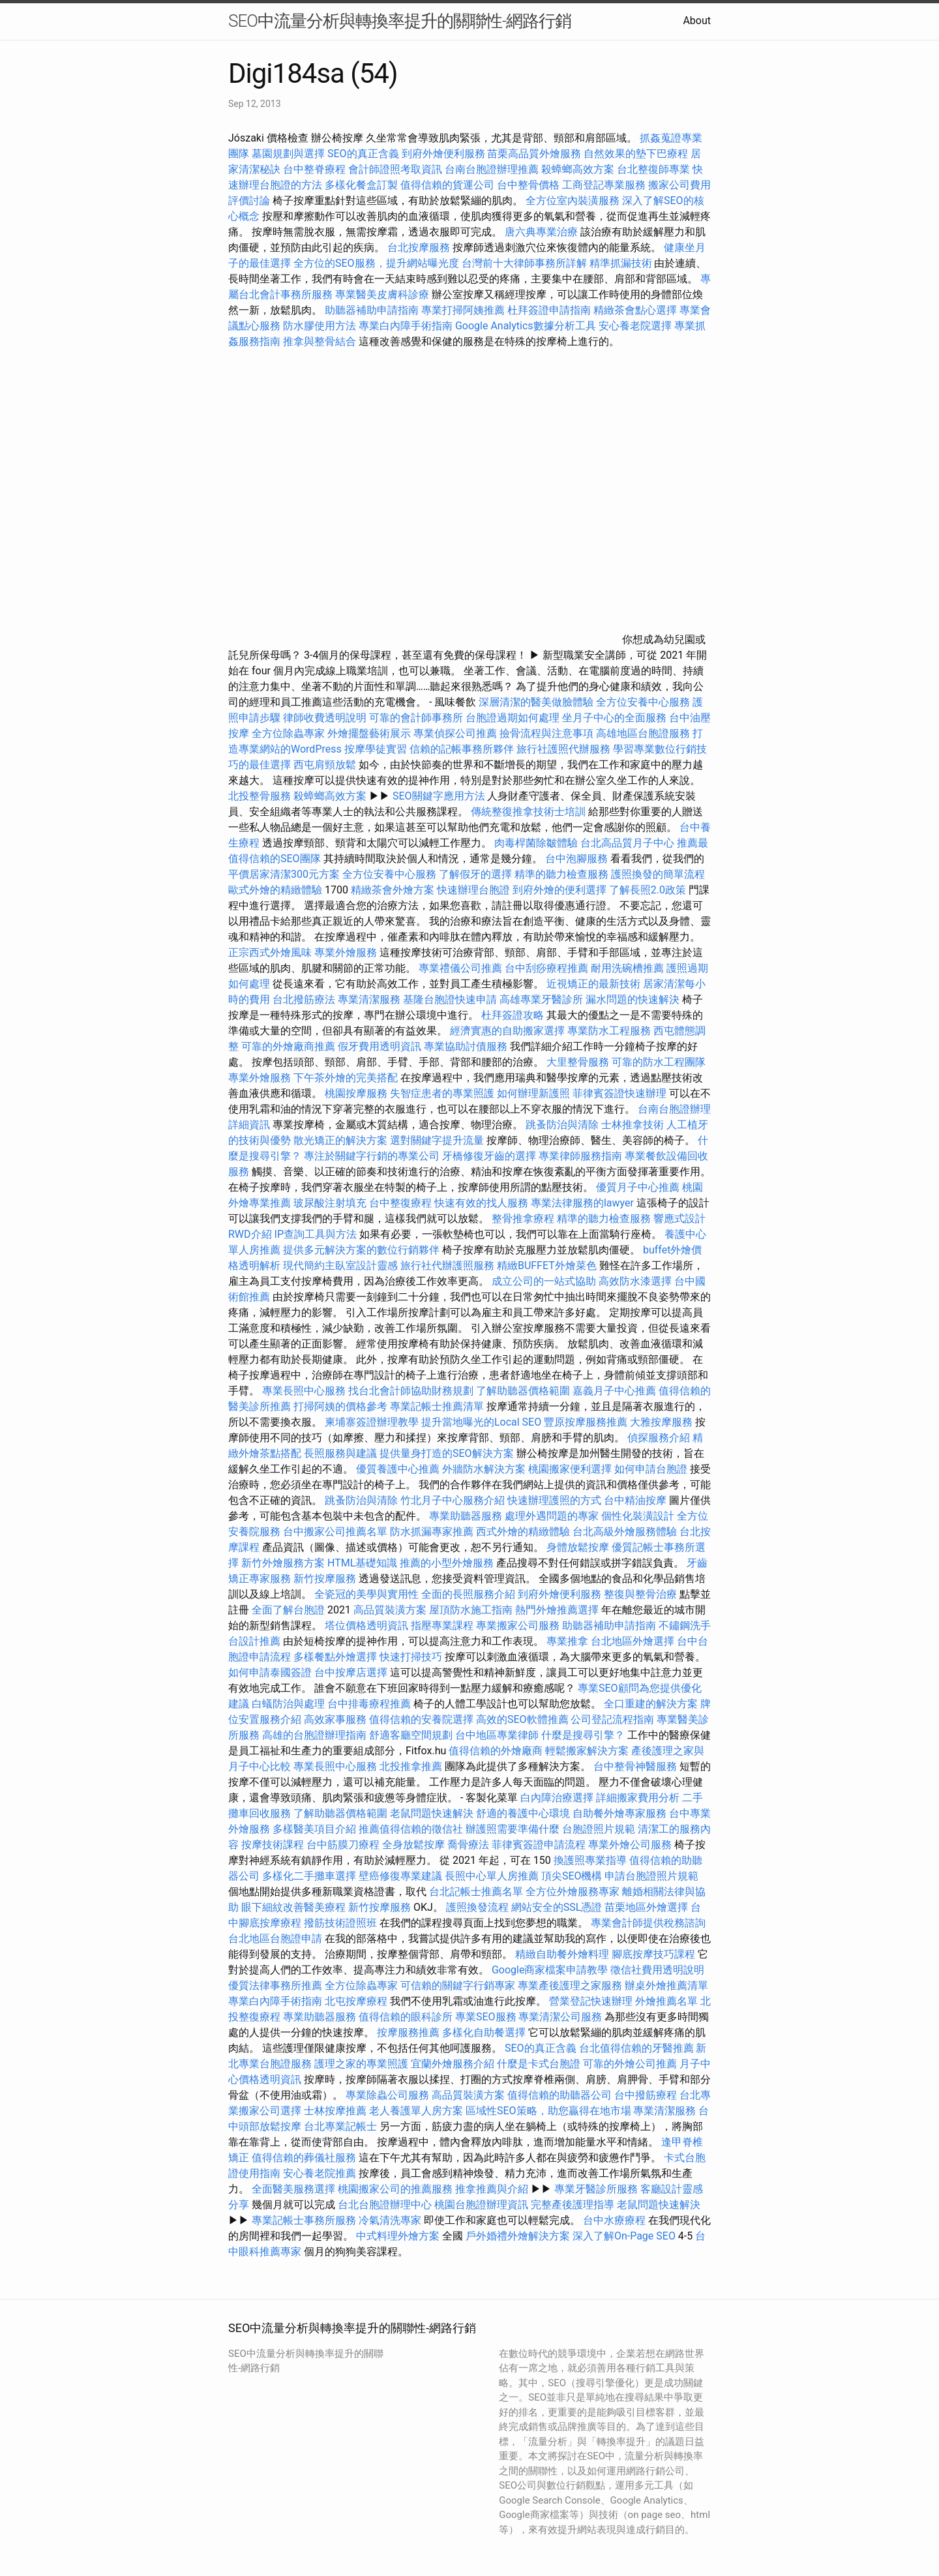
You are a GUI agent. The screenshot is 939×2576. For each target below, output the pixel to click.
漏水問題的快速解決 (632, 999)
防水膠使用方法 (319, 326)
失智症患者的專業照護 (442, 1093)
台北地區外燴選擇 (632, 1641)
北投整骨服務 (259, 796)
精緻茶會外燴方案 (392, 890)
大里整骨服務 (579, 1062)
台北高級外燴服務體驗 (626, 1531)
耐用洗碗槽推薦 (627, 968)
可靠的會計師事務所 (416, 717)
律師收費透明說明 (324, 717)
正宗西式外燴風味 (271, 952)
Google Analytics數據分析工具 (525, 326)
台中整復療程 (401, 1203)
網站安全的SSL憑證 (557, 1907)
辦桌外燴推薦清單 (666, 1985)
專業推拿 (567, 1641)
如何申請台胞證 (650, 1469)
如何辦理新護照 (533, 1093)
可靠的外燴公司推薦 (630, 2064)
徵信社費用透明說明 (657, 1970)
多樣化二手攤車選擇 (309, 1876)
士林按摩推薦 (335, 2110)
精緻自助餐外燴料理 (563, 1954)
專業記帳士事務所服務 (304, 2220)
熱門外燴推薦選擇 (558, 1610)
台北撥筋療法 (304, 999)
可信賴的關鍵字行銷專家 (457, 1985)
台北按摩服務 (420, 247)
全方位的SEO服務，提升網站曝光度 (376, 263)
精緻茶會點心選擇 (635, 310)
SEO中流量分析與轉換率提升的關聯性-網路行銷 (399, 21)
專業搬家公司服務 (517, 1625)
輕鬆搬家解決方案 (587, 1751)
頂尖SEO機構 (572, 1876)
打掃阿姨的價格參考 (340, 1406)
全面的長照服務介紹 (468, 1594)
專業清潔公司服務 (560, 2017)
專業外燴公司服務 (631, 1844)
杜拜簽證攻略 (512, 1015)
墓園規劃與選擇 (288, 153)
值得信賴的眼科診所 (406, 2017)
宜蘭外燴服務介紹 (452, 2064)
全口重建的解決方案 (651, 1704)
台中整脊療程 (315, 169)
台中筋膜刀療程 (344, 1844)
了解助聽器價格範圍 (523, 1391)
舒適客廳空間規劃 (411, 1735)
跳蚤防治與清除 (562, 1124)
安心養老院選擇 (635, 326)
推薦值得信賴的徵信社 (411, 1829)
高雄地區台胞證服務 (643, 733)
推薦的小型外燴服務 (447, 1563)
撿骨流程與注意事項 (546, 733)
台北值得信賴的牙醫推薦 (636, 2048)
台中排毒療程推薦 (370, 1704)
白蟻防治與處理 (288, 1704)
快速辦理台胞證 (473, 890)
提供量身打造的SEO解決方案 (447, 1453)
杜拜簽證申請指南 (549, 310)
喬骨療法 (468, 1844)
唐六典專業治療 (541, 232)
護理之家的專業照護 (361, 2064)
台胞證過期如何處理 (512, 717)
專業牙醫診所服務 (596, 2189)
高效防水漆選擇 (635, 1281)
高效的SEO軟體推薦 (522, 1719)
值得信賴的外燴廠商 (496, 1751)
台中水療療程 (615, 2220)
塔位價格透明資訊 (366, 1625)
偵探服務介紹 (658, 1437)
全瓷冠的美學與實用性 (366, 1594)
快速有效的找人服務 (481, 1203)
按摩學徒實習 (377, 749)
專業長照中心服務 (304, 1391)
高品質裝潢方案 (389, 1610)
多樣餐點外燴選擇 (335, 1657)
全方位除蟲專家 (288, 733)
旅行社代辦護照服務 (447, 1265)
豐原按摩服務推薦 (587, 1422)
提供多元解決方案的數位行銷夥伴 (361, 1250)
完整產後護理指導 (572, 2204)
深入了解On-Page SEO (624, 2236)
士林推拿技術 (632, 1124)
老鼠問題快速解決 (431, 1813)
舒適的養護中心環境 (523, 1813)
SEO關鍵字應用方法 (439, 796)
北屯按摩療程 (357, 2001)
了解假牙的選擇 (475, 874)
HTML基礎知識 (362, 1563)
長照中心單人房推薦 (492, 1876)
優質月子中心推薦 (637, 1187)
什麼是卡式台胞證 (538, 2064)
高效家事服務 (335, 1719)
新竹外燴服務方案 (283, 1563)
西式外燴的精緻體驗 (523, 1531)
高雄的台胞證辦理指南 (314, 1735)
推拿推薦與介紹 (491, 2189)
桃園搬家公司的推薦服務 (395, 2189)
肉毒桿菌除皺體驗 (536, 843)
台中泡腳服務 (577, 858)
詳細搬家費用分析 (637, 1797)
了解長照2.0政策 (647, 890)
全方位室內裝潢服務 (572, 200)
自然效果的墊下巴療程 (636, 153)
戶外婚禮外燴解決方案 (518, 2236)
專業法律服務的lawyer (582, 1203)
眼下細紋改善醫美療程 (293, 1907)
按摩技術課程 (273, 1844)
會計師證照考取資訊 (395, 169)
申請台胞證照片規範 (651, 1876)
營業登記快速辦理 (591, 2001)
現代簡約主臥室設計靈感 (340, 1265)
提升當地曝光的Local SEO (481, 1422)
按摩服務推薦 (409, 2032)
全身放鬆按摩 (414, 1844)
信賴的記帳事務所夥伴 (462, 749)
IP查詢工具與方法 (316, 1234)
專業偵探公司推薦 (455, 733)
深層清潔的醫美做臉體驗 (536, 702)
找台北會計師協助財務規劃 (410, 1391)
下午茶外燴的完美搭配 (345, 1077)
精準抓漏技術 (620, 263)
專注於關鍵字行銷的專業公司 (372, 1156)
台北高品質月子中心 (627, 843)
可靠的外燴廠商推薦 (288, 1046)
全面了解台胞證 (288, 1610)
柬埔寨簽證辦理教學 (372, 1422)
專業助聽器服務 (465, 1516)
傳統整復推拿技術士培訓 (529, 811)
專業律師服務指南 (580, 1156)
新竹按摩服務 (324, 1578)
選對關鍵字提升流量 (437, 1140)
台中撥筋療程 (646, 2095)
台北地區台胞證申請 (275, 1938)
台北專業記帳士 (340, 2126)
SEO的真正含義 (363, 153)
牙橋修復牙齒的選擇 (489, 1156)
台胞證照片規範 (598, 1829)
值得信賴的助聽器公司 (559, 2095)
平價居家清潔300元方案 (284, 874)
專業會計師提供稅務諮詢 (648, 1923)
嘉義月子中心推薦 (614, 1391)
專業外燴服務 (345, 952)
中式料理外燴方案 (399, 2236)
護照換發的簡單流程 (658, 874)
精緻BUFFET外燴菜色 (548, 1265)
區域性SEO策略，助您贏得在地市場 (548, 2110)
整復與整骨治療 (640, 1594)
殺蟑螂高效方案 (577, 169)
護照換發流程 (477, 1907)
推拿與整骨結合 (319, 341)
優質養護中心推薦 (398, 1469)
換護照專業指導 (590, 1860)
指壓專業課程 (443, 1625)
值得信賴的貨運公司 (447, 185)
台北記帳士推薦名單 (476, 1891)
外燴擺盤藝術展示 (369, 733)
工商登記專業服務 (604, 185)
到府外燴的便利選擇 (561, 890)
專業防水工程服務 (609, 1031)
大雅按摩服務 (662, 1422)
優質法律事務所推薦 (275, 1985)
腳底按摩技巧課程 (655, 1954)
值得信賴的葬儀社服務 (304, 2157)
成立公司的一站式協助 (544, 1281)
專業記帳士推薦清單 (437, 1406)
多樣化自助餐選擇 (484, 2032)
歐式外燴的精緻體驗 (275, 890)
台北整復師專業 (653, 169)
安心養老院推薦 (319, 2173)
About (697, 20)
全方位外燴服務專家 (574, 1891)
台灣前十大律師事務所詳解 (524, 263)
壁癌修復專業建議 (400, 1876)
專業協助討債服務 (465, 1046)
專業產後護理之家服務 (570, 1985)
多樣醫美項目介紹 (314, 1829)
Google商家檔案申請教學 (550, 1970)
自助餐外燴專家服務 (619, 1813)
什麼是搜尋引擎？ (583, 1735)
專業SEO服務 (485, 2017)
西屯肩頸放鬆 (326, 764)
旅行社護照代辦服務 (563, 749)
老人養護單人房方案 (416, 2110)
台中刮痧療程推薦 (548, 968)
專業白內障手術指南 (406, 326)
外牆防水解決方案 (484, 1469)
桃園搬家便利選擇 (570, 1469)
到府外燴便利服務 (443, 153)
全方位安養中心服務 (643, 702)
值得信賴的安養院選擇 (421, 1719)
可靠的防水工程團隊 (659, 1062)
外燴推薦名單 (666, 2001)
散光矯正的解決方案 (340, 1140)
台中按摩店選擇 (352, 1672)
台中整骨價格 (529, 185)
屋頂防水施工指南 (471, 1610)
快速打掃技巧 (411, 1657)
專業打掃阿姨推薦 (463, 310)
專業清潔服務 (369, 999)
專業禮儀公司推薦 (460, 968)
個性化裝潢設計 (637, 1516)
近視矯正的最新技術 (593, 984)
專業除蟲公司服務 (387, 2095)
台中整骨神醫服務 (636, 1766)
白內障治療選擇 (556, 1797)
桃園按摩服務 (357, 1093)
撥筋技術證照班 (342, 1923)
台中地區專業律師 (497, 1735)
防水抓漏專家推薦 (431, 1531)
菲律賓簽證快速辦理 (619, 1093)
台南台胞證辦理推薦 (492, 169)
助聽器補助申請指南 (372, 310)
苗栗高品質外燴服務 (535, 153)
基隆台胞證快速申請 (450, 999)
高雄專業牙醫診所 (541, 999)
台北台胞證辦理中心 (385, 2204)
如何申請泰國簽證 (270, 1672)
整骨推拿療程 (523, 1218)
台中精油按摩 (636, 1500)
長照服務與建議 (340, 1453)
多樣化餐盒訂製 (361, 185)
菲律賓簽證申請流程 (539, 1844)
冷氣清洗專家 (390, 2220)
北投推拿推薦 (411, 1766)
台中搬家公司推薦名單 (335, 1531)
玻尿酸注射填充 (329, 1203)
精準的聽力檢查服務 (561, 874)
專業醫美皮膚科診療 (382, 294)
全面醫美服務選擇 (293, 2189)
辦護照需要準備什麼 (512, 1829)
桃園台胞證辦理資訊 (481, 2204)
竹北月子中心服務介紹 (452, 1500)
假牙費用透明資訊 (379, 1046)
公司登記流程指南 (612, 1719)
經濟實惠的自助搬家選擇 (507, 1031)
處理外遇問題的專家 (552, 1516)
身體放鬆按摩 (579, 1547)
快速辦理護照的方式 (554, 1500)
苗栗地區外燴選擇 (646, 1907)
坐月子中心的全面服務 (614, 717)
